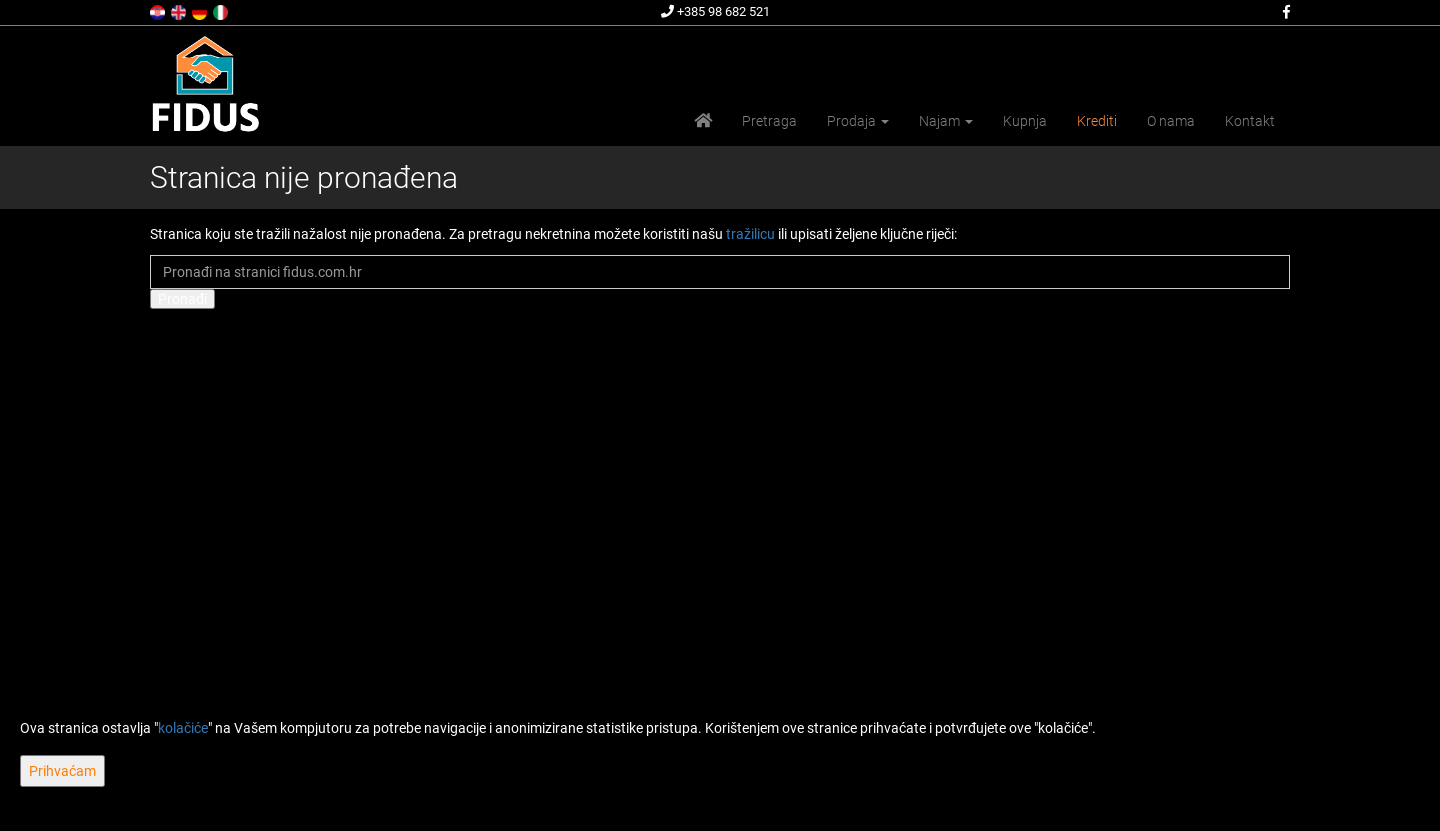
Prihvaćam (62, 771)
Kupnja (1025, 121)
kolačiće (183, 728)
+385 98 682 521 (715, 11)
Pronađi (182, 299)
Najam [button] (946, 121)
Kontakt (1250, 121)
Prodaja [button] (858, 121)
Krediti (1097, 121)
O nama (1171, 121)
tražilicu (750, 234)
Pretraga (769, 121)
